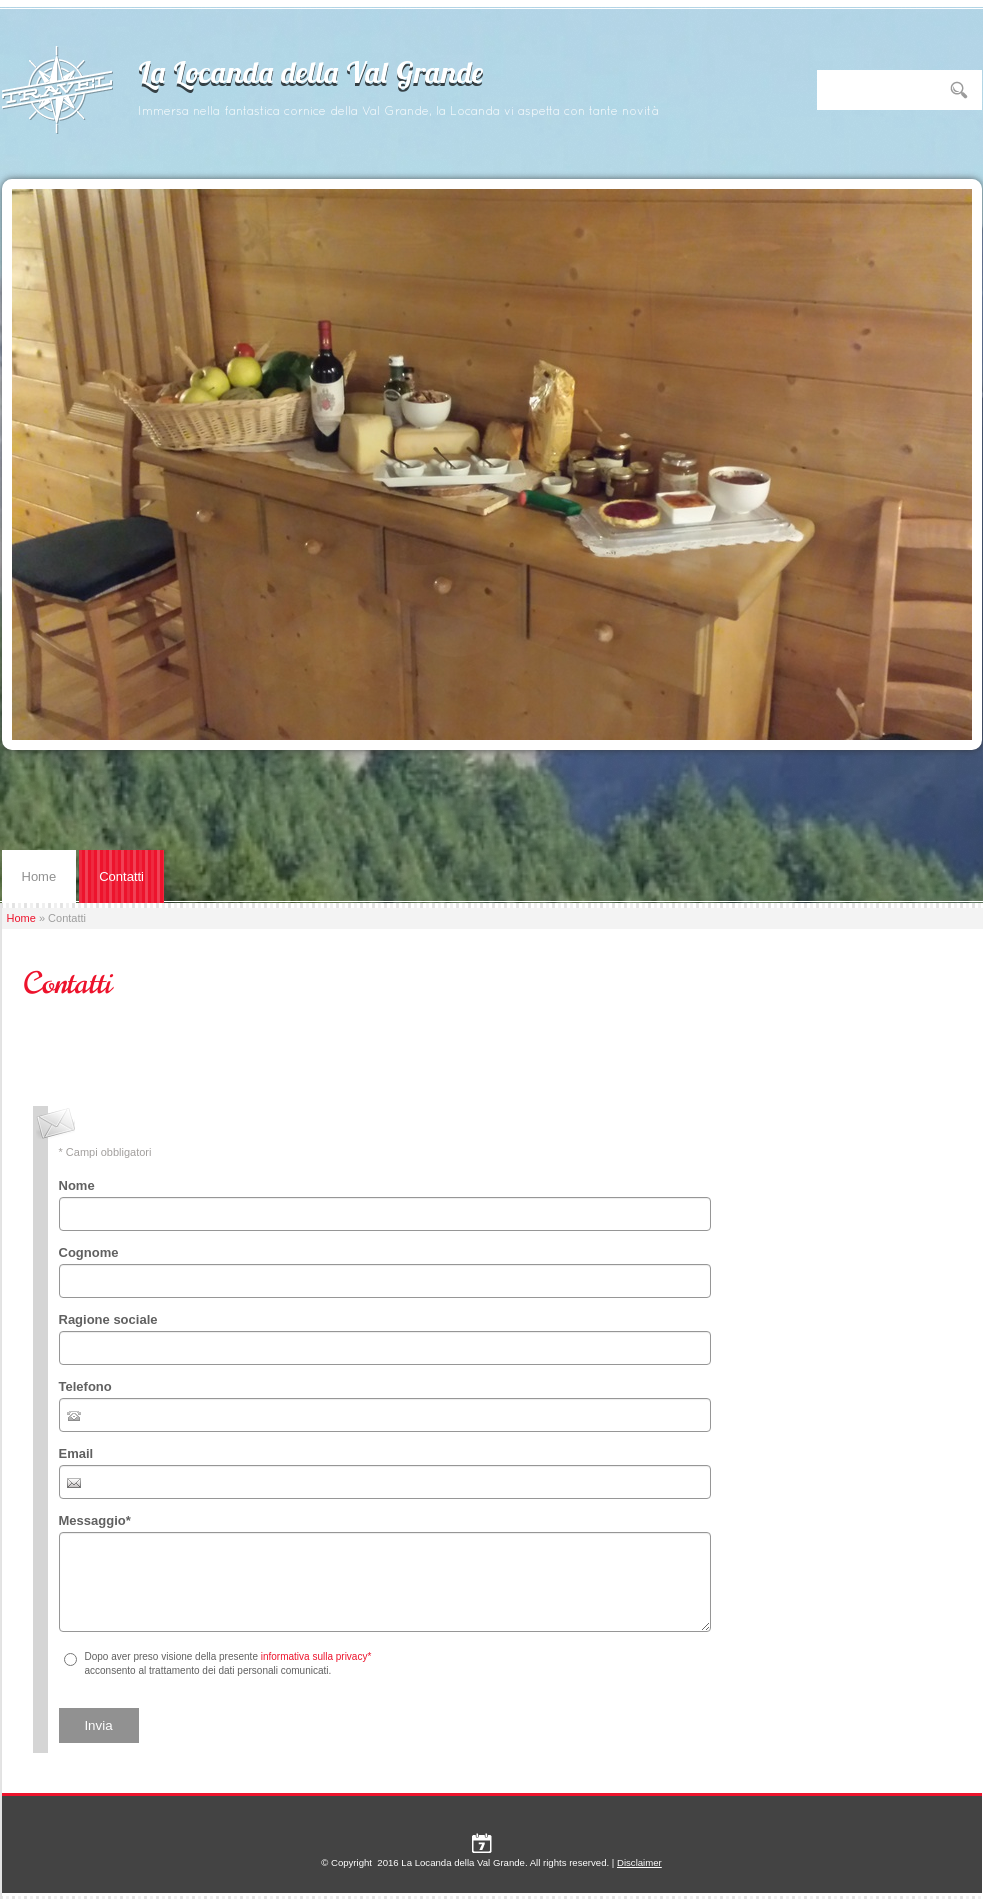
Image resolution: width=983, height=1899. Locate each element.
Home (39, 876)
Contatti (121, 876)
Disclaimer (639, 1862)
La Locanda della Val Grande (311, 75)
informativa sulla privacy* (316, 1656)
